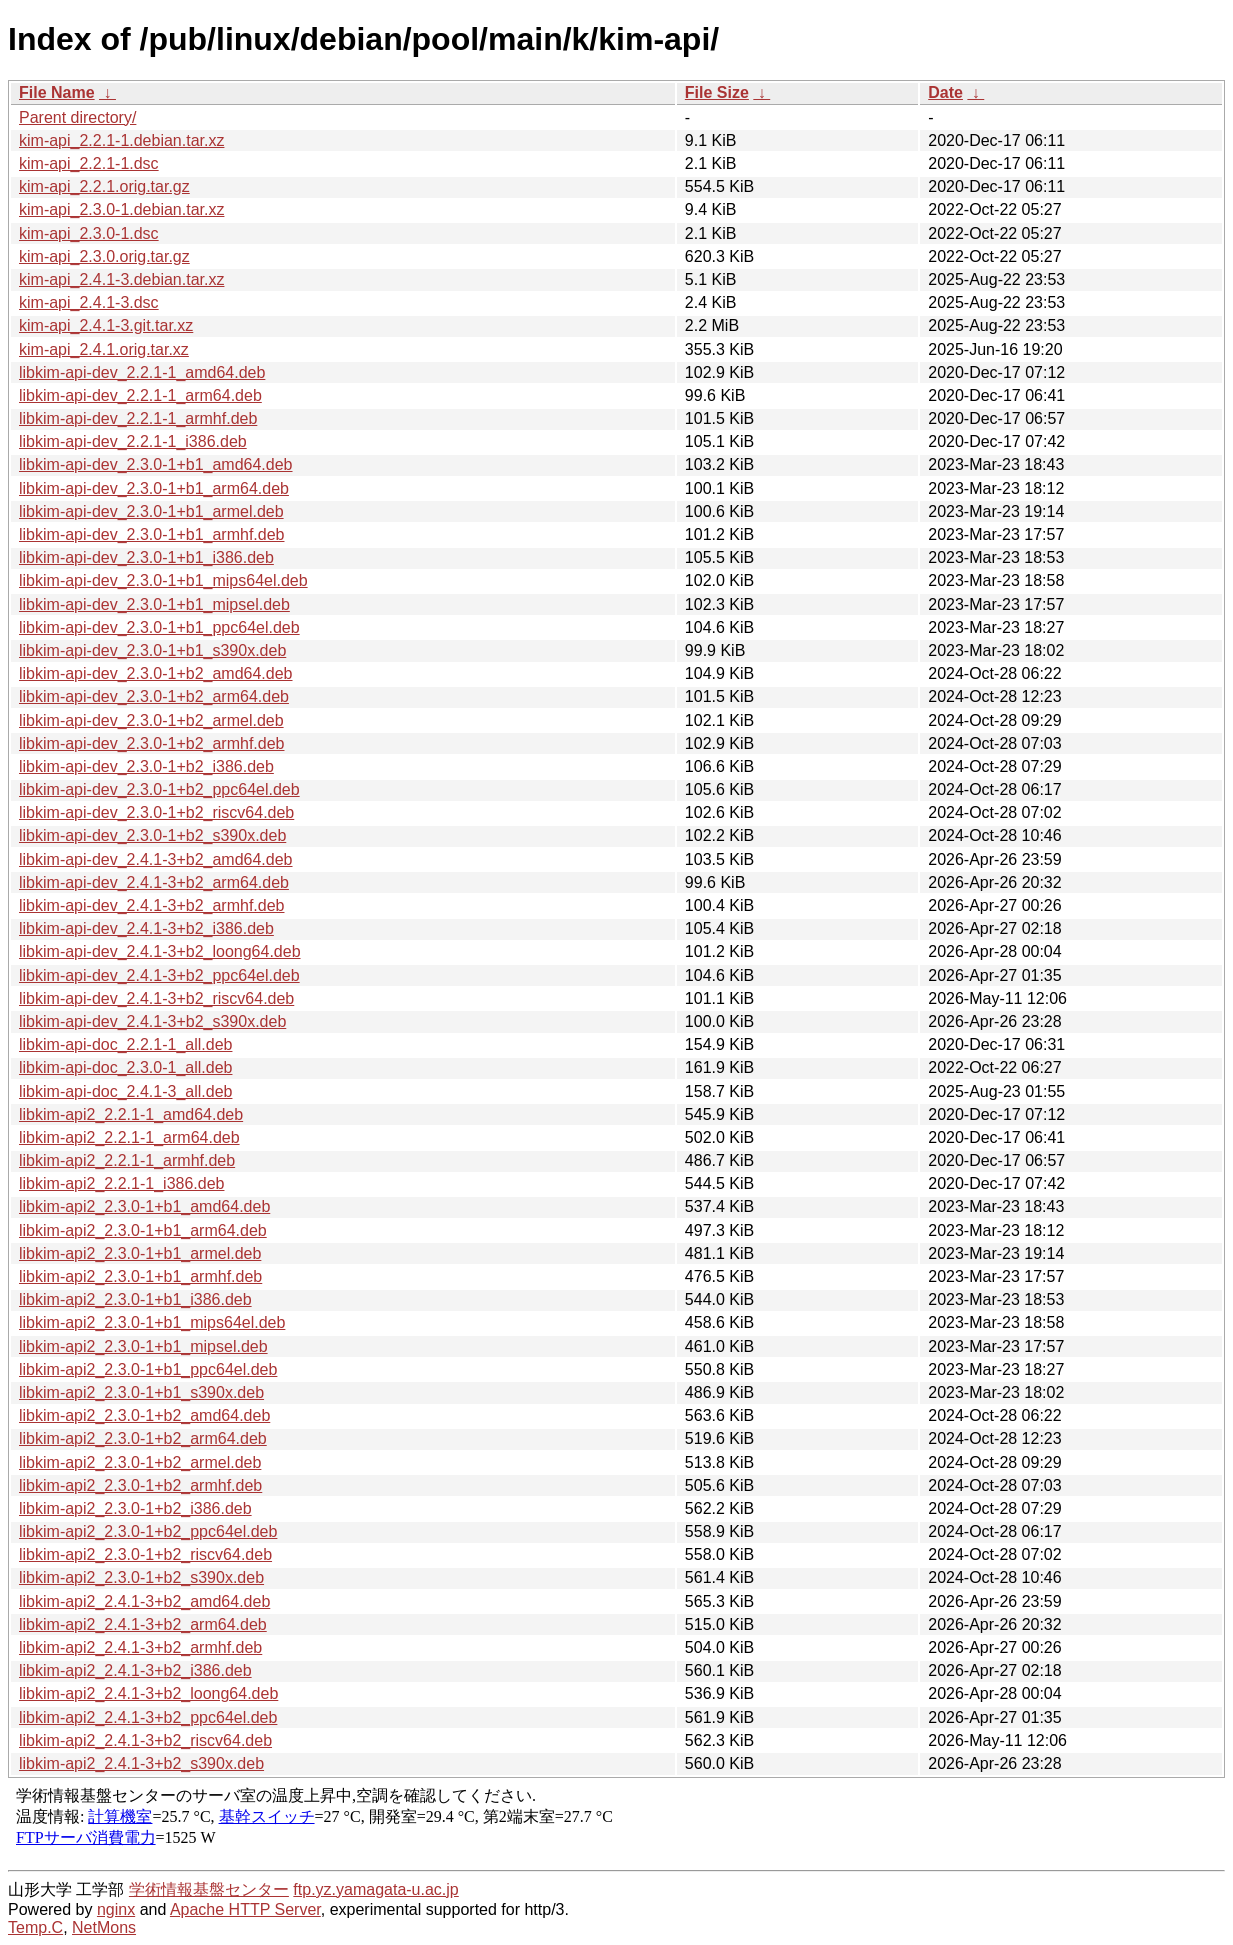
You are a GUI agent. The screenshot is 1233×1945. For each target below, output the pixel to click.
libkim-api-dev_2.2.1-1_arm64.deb (140, 395)
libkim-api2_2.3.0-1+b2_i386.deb (135, 1508)
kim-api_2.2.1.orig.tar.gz (104, 186)
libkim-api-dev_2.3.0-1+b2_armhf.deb (151, 743)
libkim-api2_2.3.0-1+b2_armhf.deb (140, 1485)
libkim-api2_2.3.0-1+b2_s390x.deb (141, 1577)
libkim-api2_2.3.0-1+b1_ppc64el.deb (148, 1369)
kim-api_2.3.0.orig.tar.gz (104, 256)
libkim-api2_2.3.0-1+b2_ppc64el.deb (148, 1531)
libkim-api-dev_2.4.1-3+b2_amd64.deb (156, 859)
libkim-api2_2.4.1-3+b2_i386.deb (135, 1670)
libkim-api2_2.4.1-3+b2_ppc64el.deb (148, 1717)
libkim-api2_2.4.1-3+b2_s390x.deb (141, 1763)
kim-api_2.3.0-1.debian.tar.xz (121, 209)
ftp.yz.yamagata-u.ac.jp (375, 1889)
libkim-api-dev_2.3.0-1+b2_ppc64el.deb (159, 789)
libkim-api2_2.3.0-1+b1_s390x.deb (141, 1392)
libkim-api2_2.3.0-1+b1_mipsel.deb (143, 1346)
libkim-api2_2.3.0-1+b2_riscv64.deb (145, 1554)
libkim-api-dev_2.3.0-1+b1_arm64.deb (154, 488)
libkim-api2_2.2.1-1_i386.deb (121, 1183)
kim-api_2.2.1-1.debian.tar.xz (121, 140)
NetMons (104, 1927)
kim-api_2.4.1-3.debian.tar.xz (121, 279)
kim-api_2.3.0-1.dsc (89, 233)
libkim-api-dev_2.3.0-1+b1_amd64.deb (156, 464)
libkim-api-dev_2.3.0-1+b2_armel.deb (151, 720)
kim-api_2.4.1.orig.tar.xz (104, 349)
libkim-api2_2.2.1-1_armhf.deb (127, 1160)
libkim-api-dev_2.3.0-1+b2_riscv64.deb (156, 812)
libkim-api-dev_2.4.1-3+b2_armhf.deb (151, 905)
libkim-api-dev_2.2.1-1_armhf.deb (138, 418)
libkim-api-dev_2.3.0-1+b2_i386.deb (146, 766)
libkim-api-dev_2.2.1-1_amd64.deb (142, 372)
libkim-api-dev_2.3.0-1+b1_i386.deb (146, 557)
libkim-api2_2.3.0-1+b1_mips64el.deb (152, 1322)
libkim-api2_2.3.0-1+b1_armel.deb (140, 1253)
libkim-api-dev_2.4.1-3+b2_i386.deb (146, 928)
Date (945, 92)
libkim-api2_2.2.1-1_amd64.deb (131, 1114)
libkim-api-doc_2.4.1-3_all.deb (125, 1091)
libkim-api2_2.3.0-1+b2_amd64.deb (144, 1415)
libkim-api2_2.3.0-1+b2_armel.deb (140, 1462)
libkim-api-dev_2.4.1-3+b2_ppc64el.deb (159, 975)
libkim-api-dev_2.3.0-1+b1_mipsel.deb (154, 604)
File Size (717, 92)
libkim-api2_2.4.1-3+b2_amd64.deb (144, 1601)
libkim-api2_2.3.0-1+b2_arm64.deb (143, 1438)
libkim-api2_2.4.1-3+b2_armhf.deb (140, 1647)
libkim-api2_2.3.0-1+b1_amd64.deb (144, 1206)
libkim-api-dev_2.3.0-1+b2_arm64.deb (154, 696)
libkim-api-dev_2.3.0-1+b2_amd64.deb (156, 673)
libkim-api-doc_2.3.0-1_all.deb (125, 1067)
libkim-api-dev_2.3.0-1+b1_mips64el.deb (163, 580)
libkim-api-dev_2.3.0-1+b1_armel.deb (151, 511)
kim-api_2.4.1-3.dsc (89, 302)
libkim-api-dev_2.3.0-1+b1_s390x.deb (152, 650)
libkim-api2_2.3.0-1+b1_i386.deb (135, 1299)
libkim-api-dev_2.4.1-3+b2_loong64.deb (160, 951)
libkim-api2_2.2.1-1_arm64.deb (129, 1137)
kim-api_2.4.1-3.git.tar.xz (106, 325)
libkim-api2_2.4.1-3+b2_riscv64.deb (145, 1740)
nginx (116, 1909)
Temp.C (35, 1927)
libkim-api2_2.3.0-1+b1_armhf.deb (140, 1276)
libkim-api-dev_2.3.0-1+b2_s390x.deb (152, 835)
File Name (57, 92)
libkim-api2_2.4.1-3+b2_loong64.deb (148, 1693)
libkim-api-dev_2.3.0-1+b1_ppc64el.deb (159, 627)
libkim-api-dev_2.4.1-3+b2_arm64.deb (154, 882)
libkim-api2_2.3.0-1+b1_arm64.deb (143, 1230)
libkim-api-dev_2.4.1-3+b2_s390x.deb (152, 1021)
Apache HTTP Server (245, 1909)
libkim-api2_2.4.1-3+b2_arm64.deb (143, 1624)
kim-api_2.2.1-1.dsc (89, 163)
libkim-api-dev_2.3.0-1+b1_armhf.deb (151, 534)
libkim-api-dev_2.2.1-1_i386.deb (133, 441)
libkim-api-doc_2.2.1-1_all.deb (125, 1044)
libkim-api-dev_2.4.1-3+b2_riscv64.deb (156, 998)
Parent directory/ (77, 117)
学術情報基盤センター (209, 1889)
